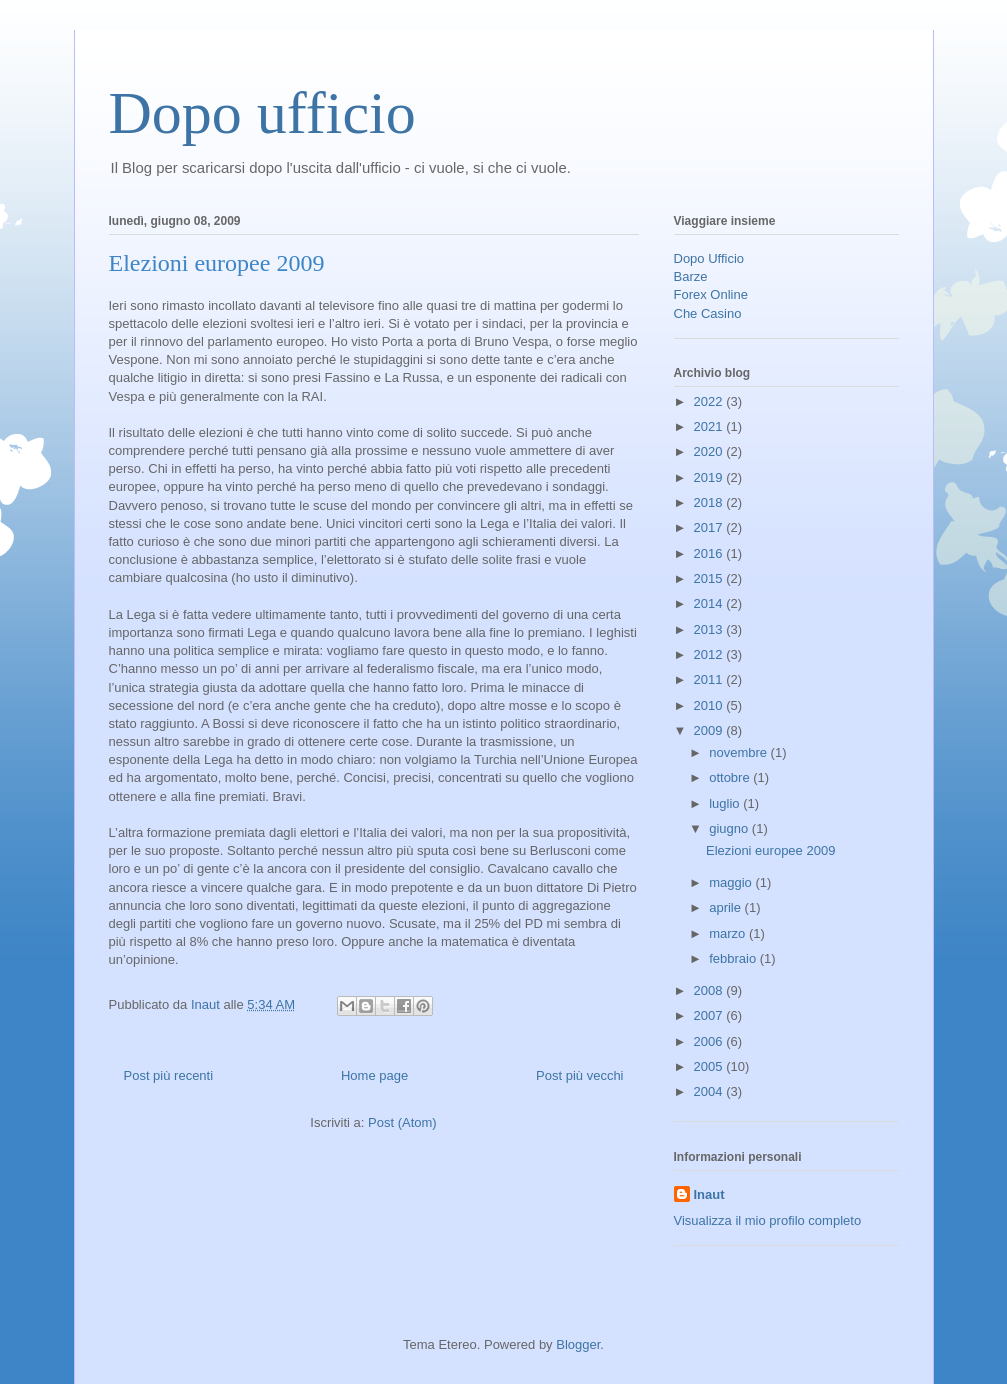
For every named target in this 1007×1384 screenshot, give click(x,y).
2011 (710, 679)
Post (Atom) (402, 1122)
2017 (710, 527)
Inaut (709, 1194)
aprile (726, 907)
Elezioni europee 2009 (217, 263)
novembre (739, 752)
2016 (710, 553)
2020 (710, 451)
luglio (726, 803)
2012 (710, 654)
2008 (710, 990)
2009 (710, 730)
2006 (710, 1041)
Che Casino (708, 313)
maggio (732, 882)
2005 (710, 1066)
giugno (730, 828)
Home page (374, 1075)
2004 (710, 1091)
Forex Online (711, 294)
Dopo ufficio (262, 113)
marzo (729, 933)
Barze (691, 276)
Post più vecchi (579, 1075)
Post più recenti (169, 1075)
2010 (710, 705)
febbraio (734, 958)
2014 (710, 603)
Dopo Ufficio (709, 258)
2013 (710, 629)
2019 (710, 477)
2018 (710, 502)
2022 (710, 401)
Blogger (578, 1344)
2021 (710, 426)
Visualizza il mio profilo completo (768, 1220)
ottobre (731, 777)
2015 (710, 578)
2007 (710, 1015)
